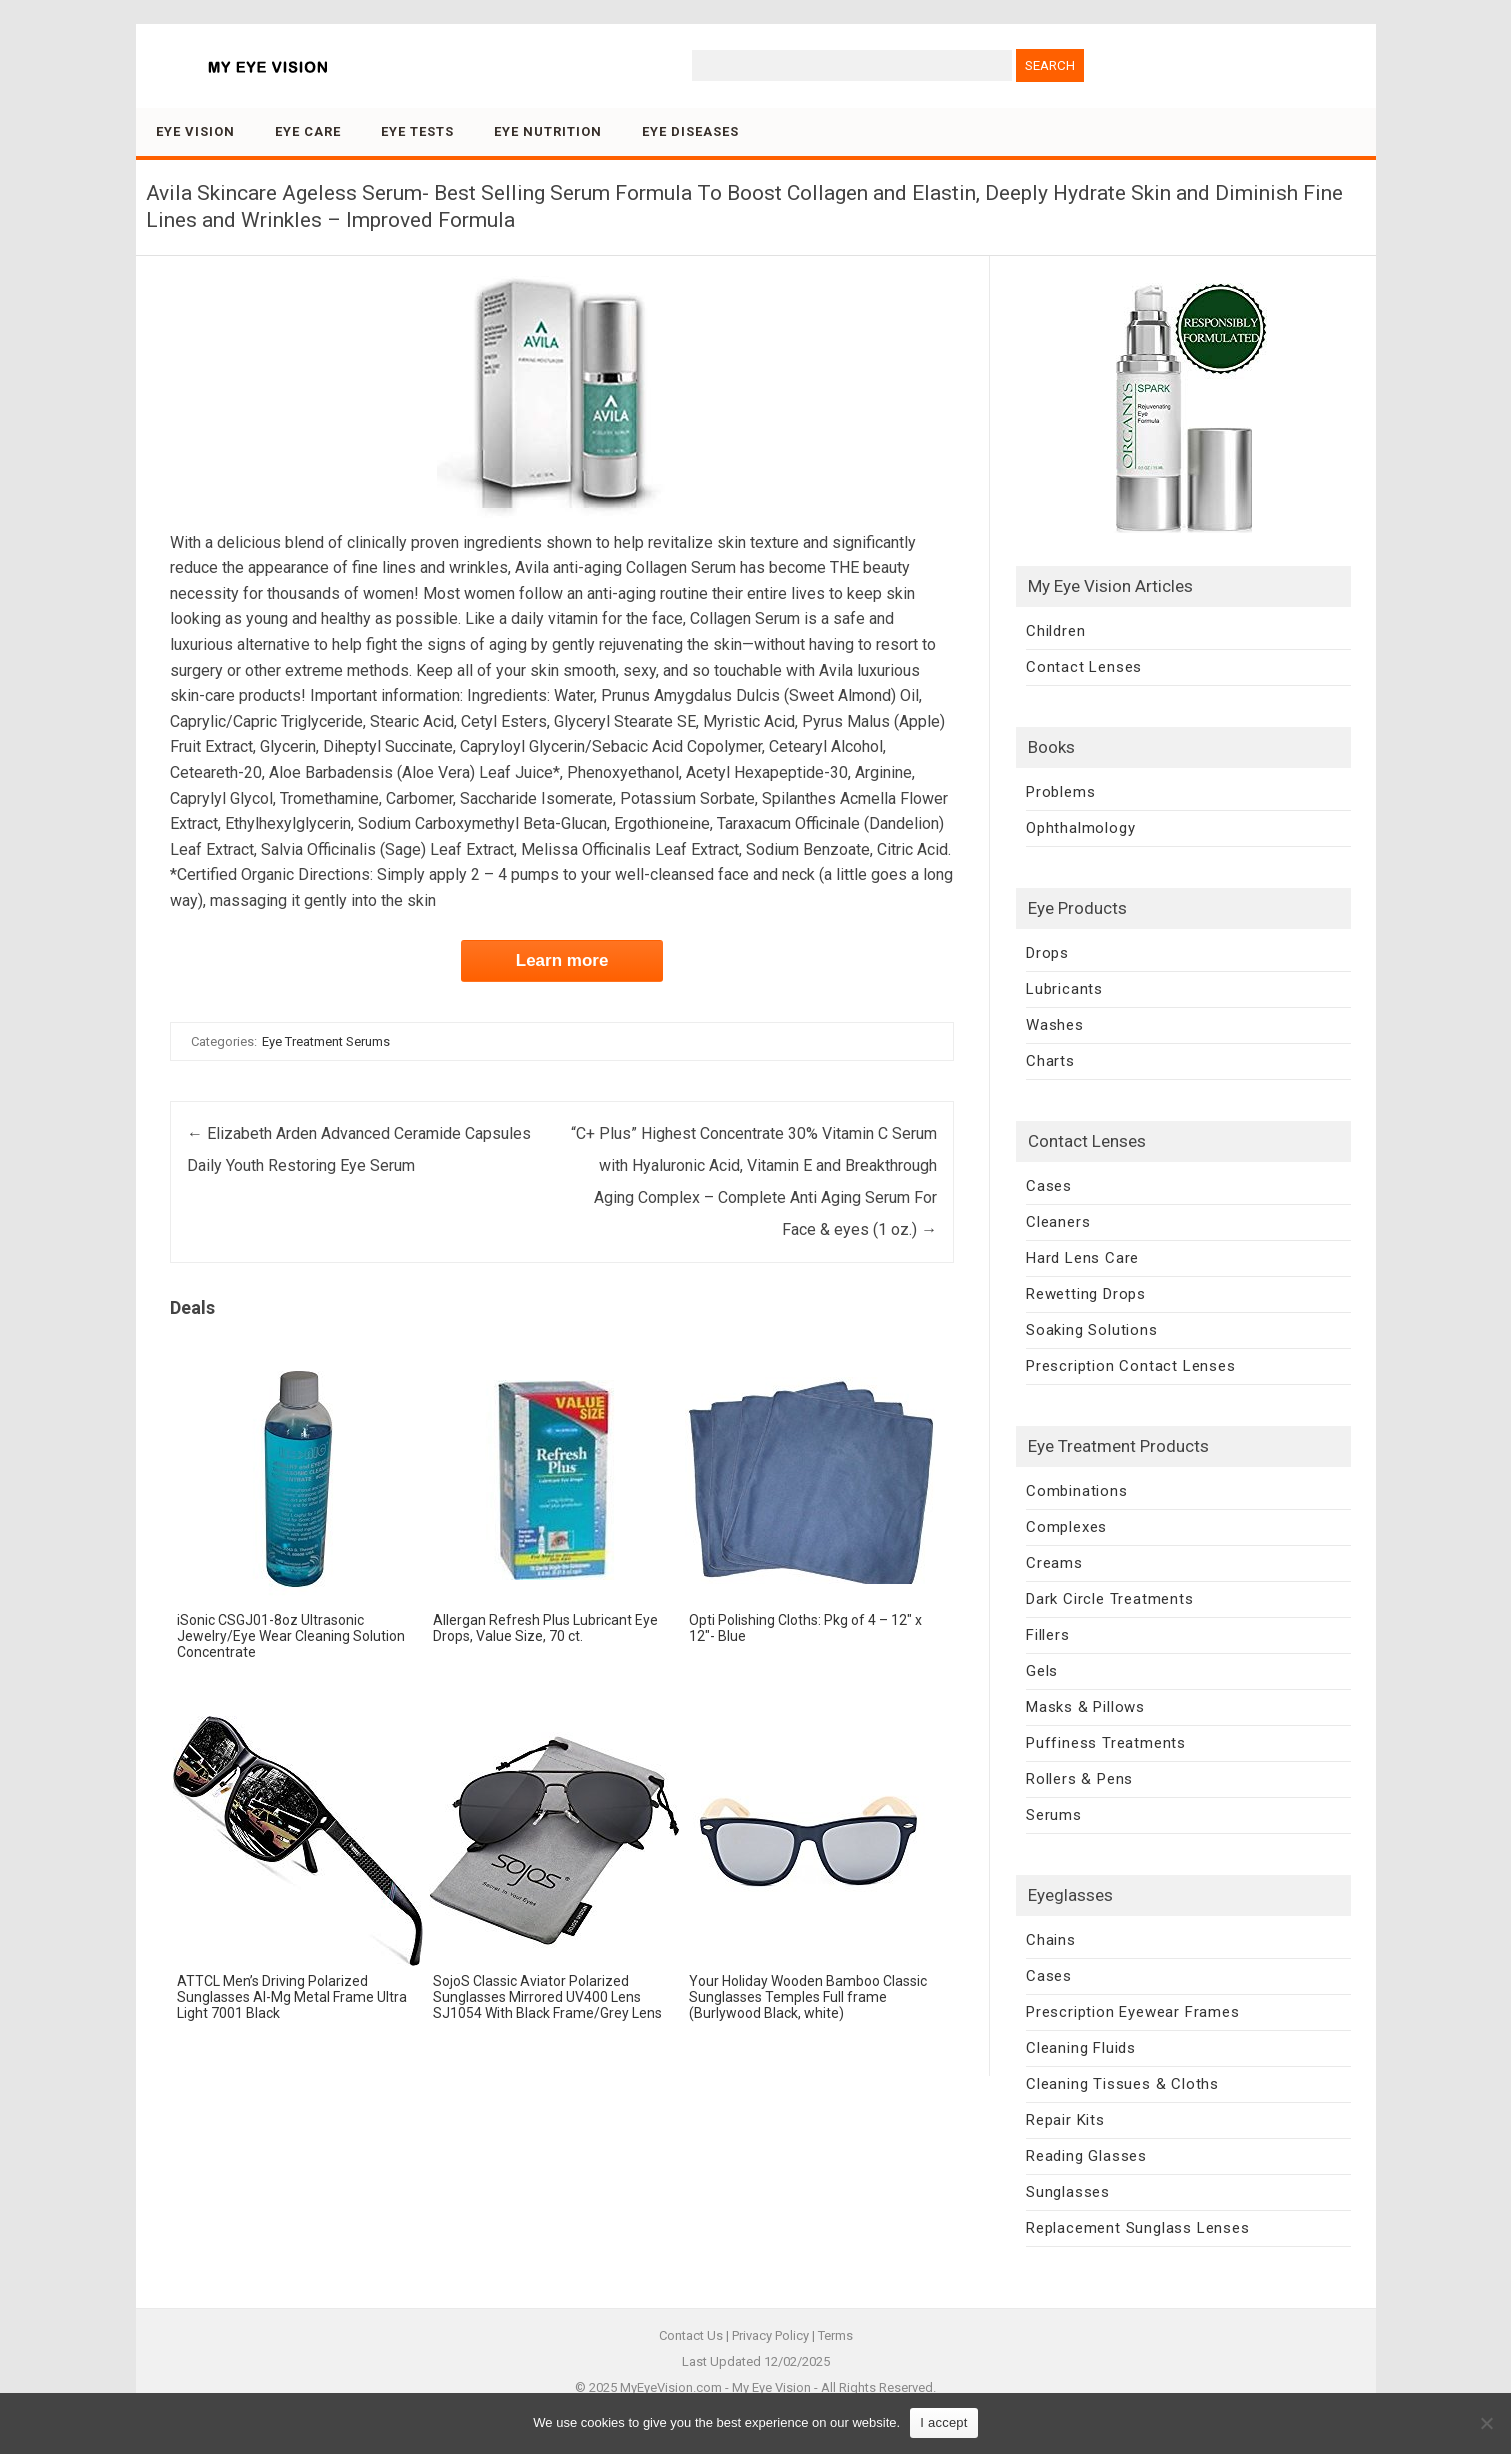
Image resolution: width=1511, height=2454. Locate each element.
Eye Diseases (690, 131)
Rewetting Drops (1086, 1294)
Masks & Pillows (1085, 1707)
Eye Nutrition (548, 131)
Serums (1054, 1815)
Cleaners (1058, 1222)
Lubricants (1064, 989)
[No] (1486, 2423)
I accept (944, 2422)
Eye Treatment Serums (326, 1041)
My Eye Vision (771, 2387)
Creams (1054, 1563)
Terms (835, 2335)
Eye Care (308, 131)
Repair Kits (1065, 2120)
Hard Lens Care (1082, 1258)
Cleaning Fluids (1081, 2048)
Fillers (1048, 1635)
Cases (1049, 1186)
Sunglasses (1068, 2192)
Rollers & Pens (1079, 1779)
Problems (1060, 792)
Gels (1042, 1671)
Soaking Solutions (1092, 1330)
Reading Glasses (1086, 2156)
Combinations (1077, 1491)
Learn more (562, 960)
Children (1055, 631)
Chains (1051, 1940)
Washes (1055, 1025)
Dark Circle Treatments (1110, 1599)
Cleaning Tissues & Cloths (1122, 2084)
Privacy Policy (770, 2335)
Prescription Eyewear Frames (1133, 2012)
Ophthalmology (1080, 828)
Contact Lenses (1084, 667)
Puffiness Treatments (1106, 1743)
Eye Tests (417, 131)
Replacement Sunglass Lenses (1138, 2228)
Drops (1047, 953)
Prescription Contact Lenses (1131, 1366)
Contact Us (691, 2335)
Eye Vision (195, 131)
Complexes (1066, 1527)
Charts (1050, 1061)
